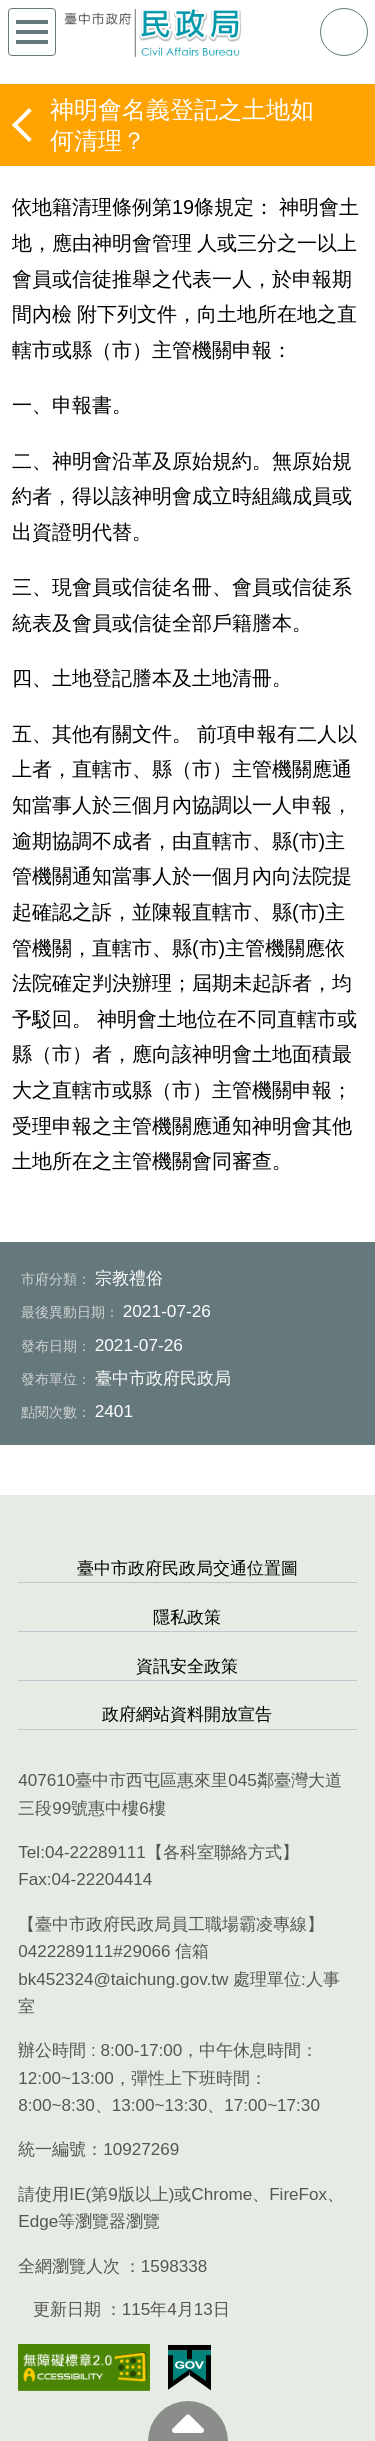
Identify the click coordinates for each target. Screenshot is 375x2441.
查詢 (344, 32)
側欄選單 (32, 32)
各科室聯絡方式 (222, 1852)
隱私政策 (187, 1617)
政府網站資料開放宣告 (187, 1714)
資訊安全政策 (187, 1666)
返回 (24, 125)
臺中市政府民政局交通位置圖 (187, 1568)
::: (7, 1505)
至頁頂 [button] (188, 2421)
